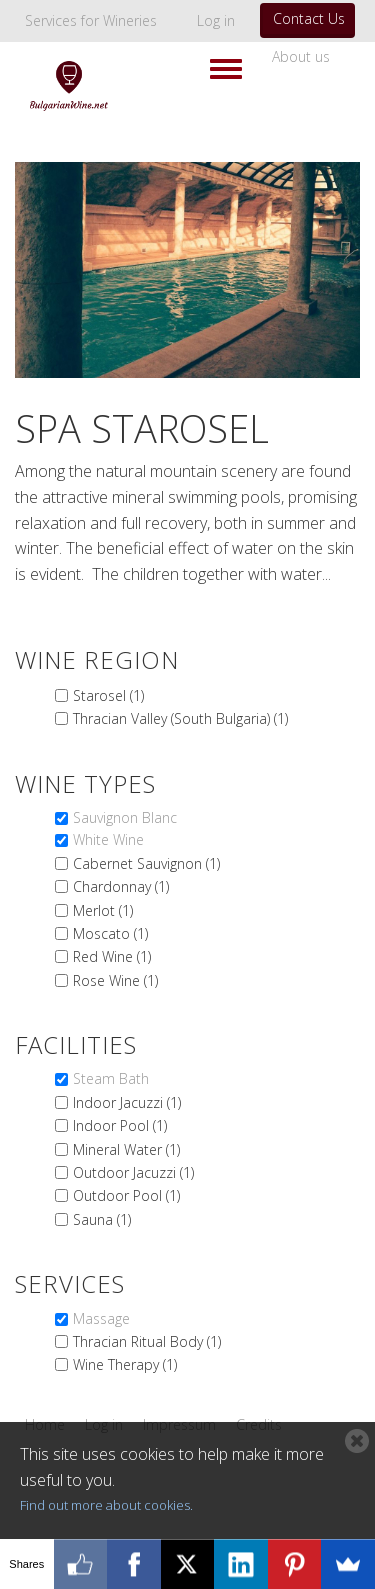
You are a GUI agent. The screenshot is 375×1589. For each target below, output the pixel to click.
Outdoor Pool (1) (126, 1195)
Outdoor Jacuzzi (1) (133, 1172)
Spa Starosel (142, 428)
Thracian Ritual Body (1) (147, 1341)
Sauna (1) (102, 1219)
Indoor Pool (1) (120, 1125)
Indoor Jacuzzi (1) (127, 1102)
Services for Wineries (91, 20)
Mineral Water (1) (126, 1149)
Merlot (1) (103, 910)
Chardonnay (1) (121, 886)
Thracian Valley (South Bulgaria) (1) (180, 718)
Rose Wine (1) (115, 980)
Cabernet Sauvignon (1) (146, 863)
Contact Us (309, 18)
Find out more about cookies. (106, 1505)
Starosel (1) (108, 695)
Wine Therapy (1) (125, 1364)
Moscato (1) (110, 933)
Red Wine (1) (112, 956)
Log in (216, 20)
